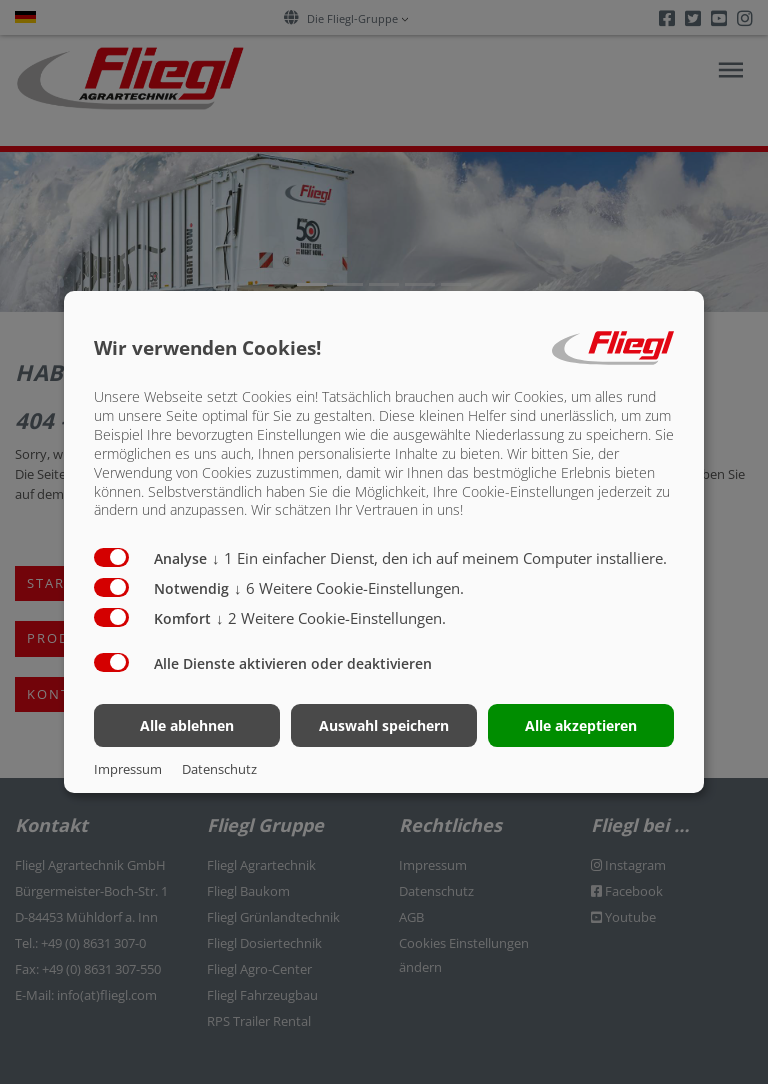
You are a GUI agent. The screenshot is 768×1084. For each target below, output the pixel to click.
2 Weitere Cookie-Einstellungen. (331, 618)
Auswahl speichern (384, 725)
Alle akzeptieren (581, 725)
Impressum (128, 769)
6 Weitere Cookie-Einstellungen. (349, 588)
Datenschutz (219, 769)
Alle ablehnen (187, 725)
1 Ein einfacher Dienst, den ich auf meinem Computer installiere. (439, 558)
